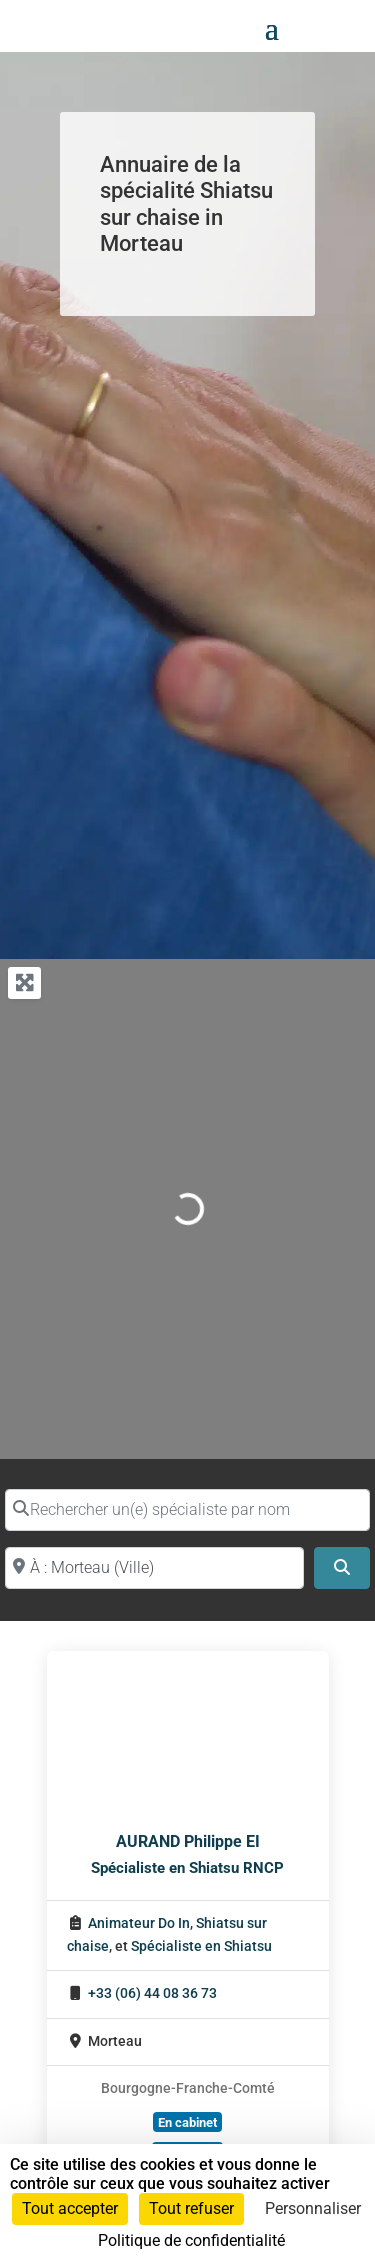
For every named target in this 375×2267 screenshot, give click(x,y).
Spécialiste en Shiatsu (201, 1946)
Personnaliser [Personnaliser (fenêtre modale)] (313, 2208)
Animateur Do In (139, 1923)
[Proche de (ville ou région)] (154, 1568)
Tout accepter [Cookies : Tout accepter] (70, 2208)
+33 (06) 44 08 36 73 (152, 1993)
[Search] (342, 1568)
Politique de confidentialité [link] (191, 2240)
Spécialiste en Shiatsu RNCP (187, 1868)
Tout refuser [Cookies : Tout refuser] (191, 2208)
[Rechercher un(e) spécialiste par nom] (187, 1510)
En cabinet (187, 2122)
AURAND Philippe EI (188, 1841)
